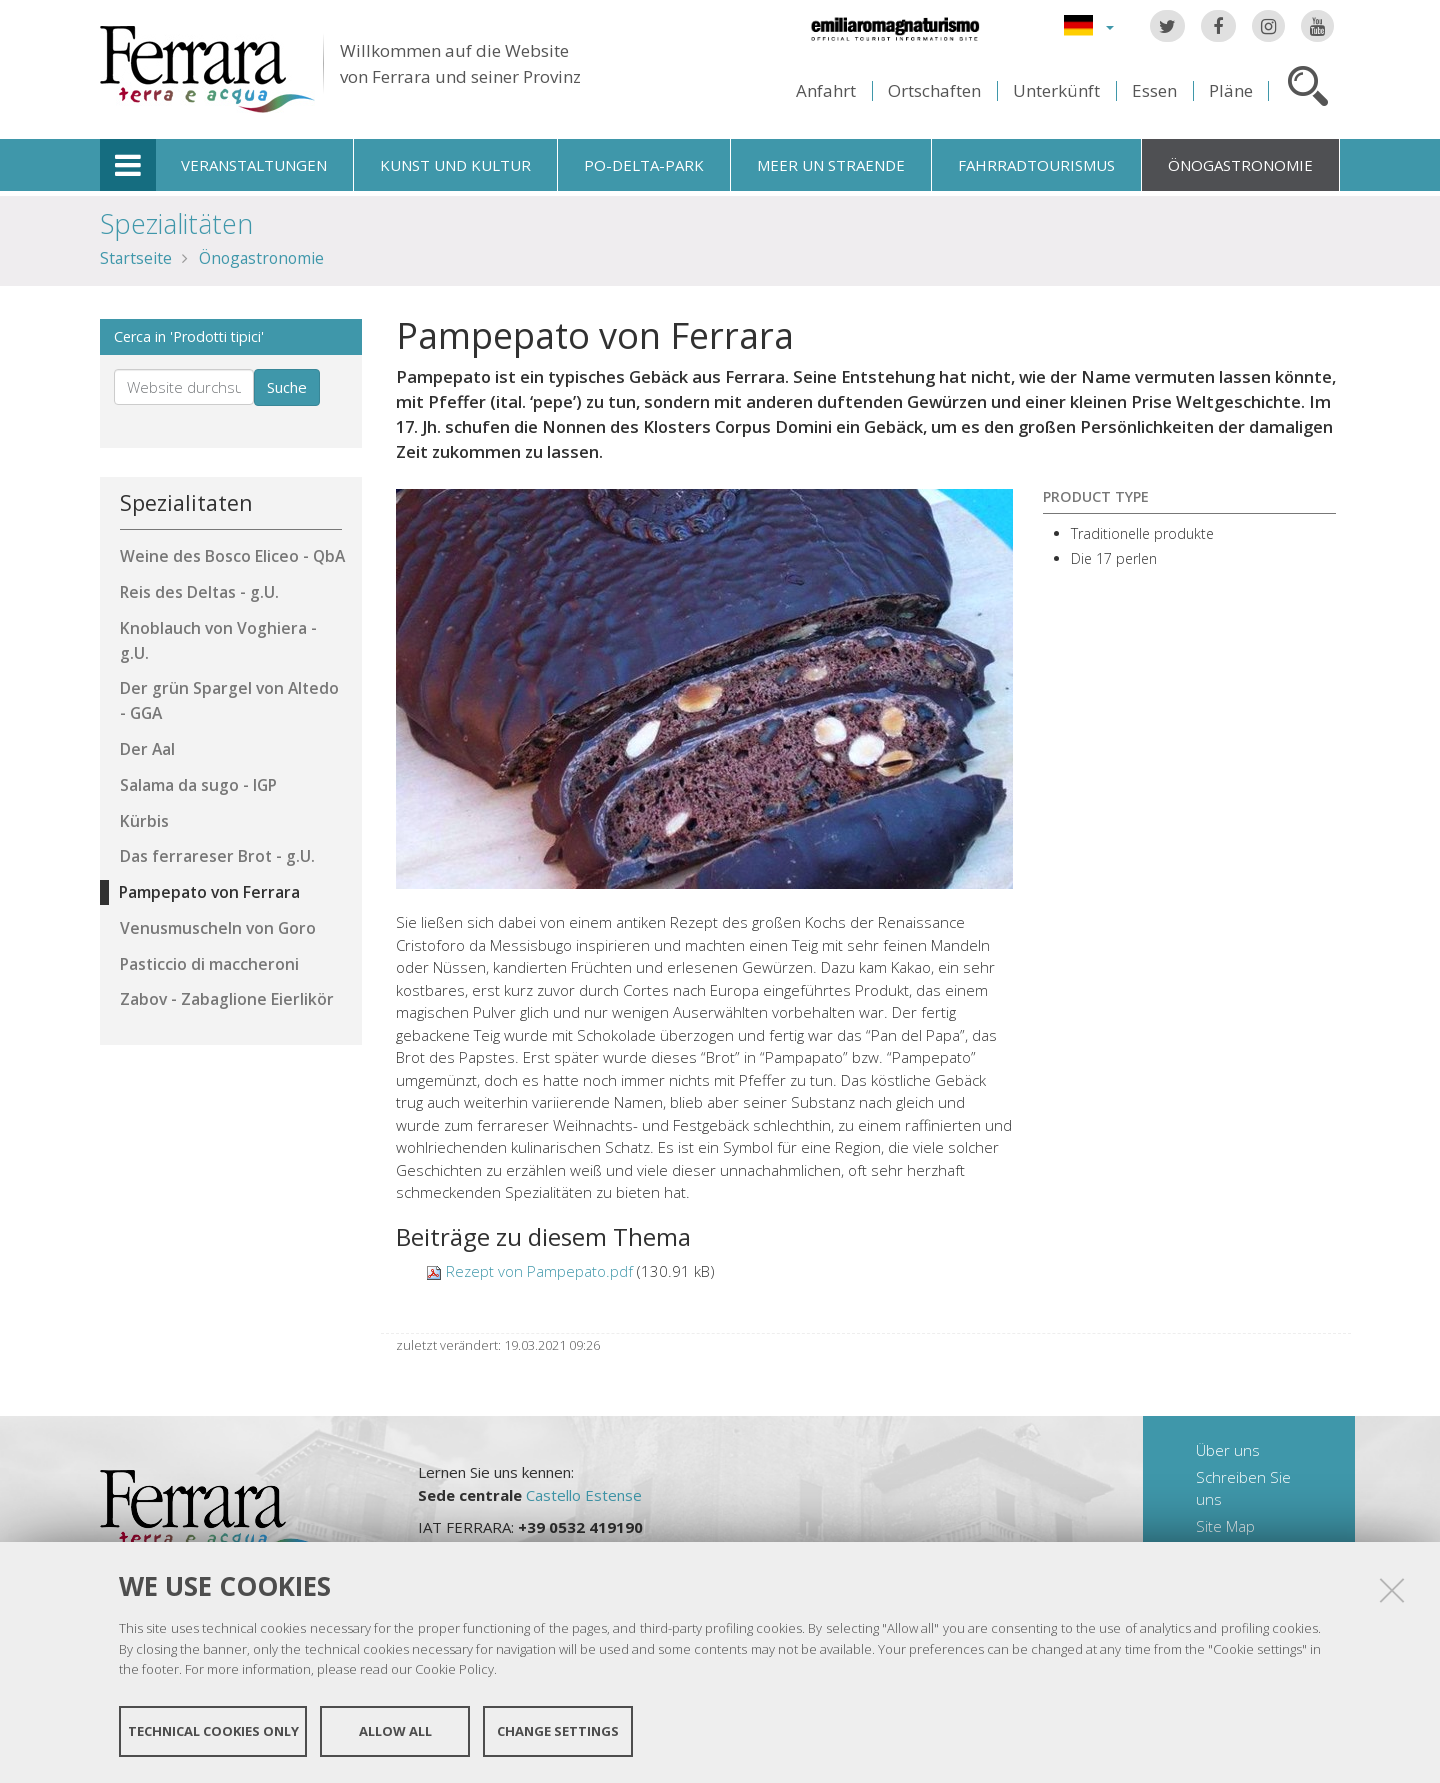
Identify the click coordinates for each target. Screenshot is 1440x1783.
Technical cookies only (213, 1731)
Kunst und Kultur (455, 165)
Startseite (136, 258)
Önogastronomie (1240, 165)
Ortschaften (934, 90)
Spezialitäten (176, 223)
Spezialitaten (186, 502)
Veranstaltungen (254, 165)
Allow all (395, 1731)
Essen (1154, 90)
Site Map (1225, 1526)
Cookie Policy (454, 1669)
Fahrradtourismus (1036, 165)
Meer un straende (831, 165)
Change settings (558, 1731)
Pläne (1231, 90)
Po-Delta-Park (644, 165)
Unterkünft (1056, 90)
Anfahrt (826, 90)
